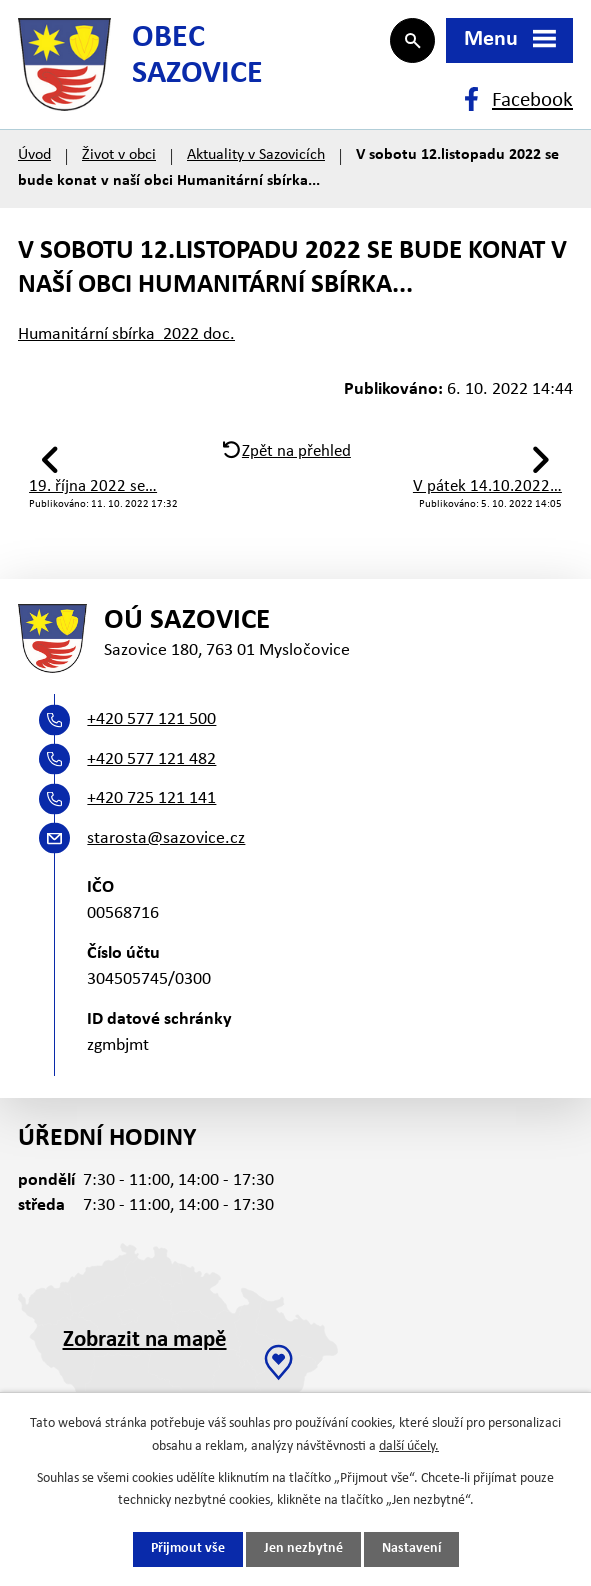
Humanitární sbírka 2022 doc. (126, 340)
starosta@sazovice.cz (166, 848)
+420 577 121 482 (151, 769)
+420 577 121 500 (151, 729)
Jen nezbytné (303, 1549)
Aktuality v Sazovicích (256, 162)
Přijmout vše (188, 1549)
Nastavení (411, 1549)
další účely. (409, 1445)
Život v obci (119, 162)
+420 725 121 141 (151, 808)
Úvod (34, 162)
